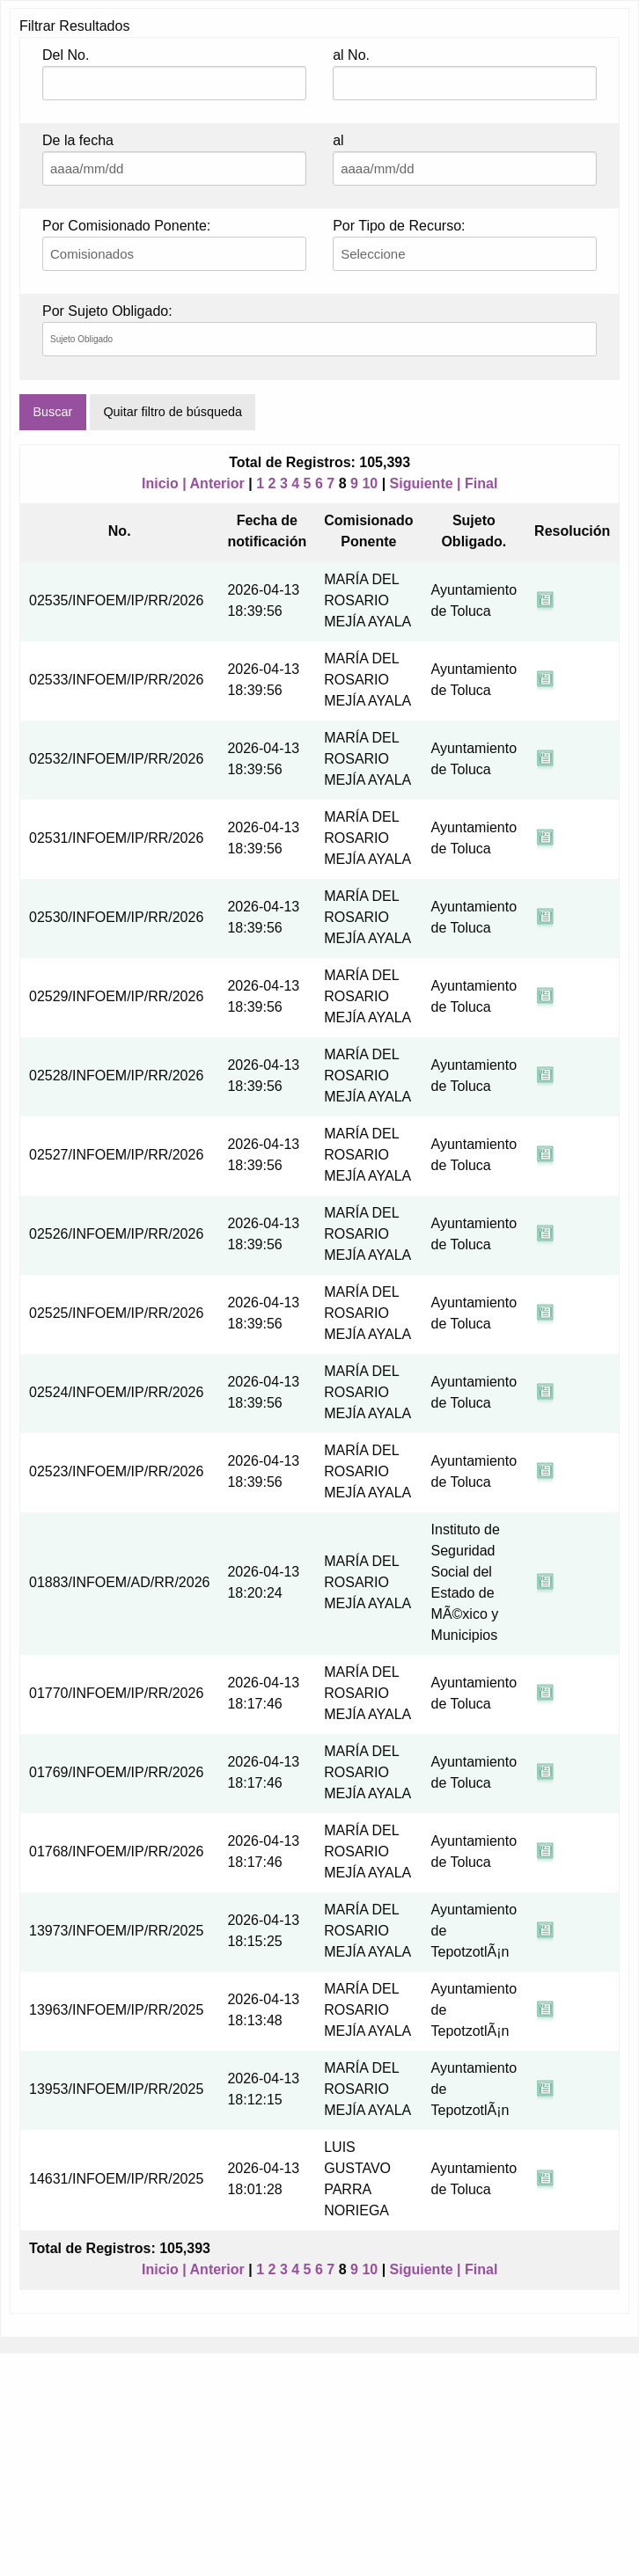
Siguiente (421, 483)
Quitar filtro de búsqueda (172, 412)
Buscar (52, 412)
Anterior (217, 483)
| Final (477, 483)
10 (370, 483)
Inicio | (166, 483)
